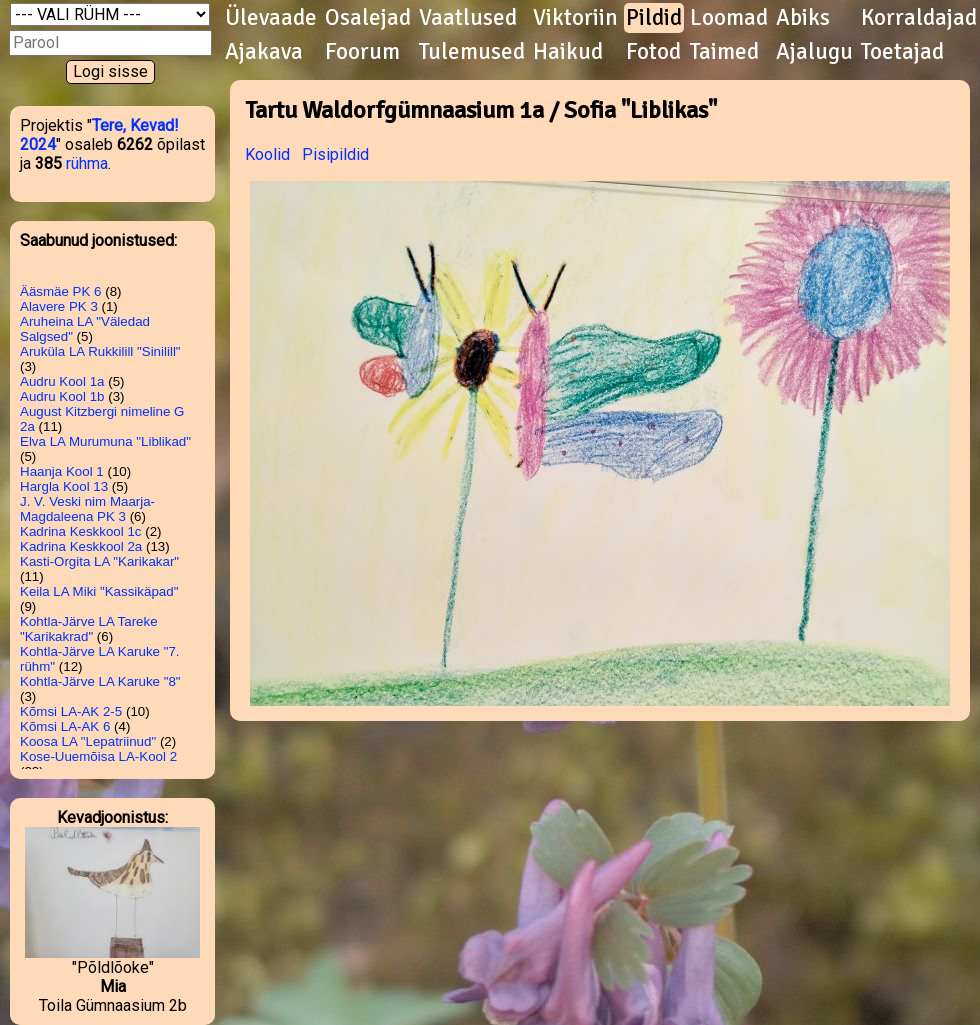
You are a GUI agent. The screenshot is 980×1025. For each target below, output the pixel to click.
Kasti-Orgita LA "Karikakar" (99, 561)
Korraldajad (919, 18)
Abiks (803, 18)
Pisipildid (335, 154)
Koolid (267, 154)
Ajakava (264, 52)
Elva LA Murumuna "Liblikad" (105, 441)
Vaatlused (468, 18)
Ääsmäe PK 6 (61, 291)
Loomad (729, 18)
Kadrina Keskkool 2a (81, 546)
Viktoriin (575, 18)
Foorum (362, 52)
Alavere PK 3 (59, 306)
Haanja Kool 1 (62, 471)
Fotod (653, 52)
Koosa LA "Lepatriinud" (88, 741)
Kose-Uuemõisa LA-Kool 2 (98, 756)
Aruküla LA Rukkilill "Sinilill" (100, 351)
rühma (87, 163)
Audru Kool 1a (62, 381)
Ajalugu (814, 52)
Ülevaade (271, 18)
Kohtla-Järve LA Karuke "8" (100, 681)
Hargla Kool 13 (64, 486)
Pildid (654, 18)
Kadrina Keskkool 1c (81, 531)
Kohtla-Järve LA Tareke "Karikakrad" (89, 629)
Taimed (724, 52)
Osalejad (368, 18)
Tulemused (472, 52)
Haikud (568, 52)
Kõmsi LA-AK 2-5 (71, 711)
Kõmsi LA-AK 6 (65, 726)
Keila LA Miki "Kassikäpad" (99, 591)
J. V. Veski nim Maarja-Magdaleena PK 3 (87, 509)
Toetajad (902, 52)
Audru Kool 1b (62, 396)
